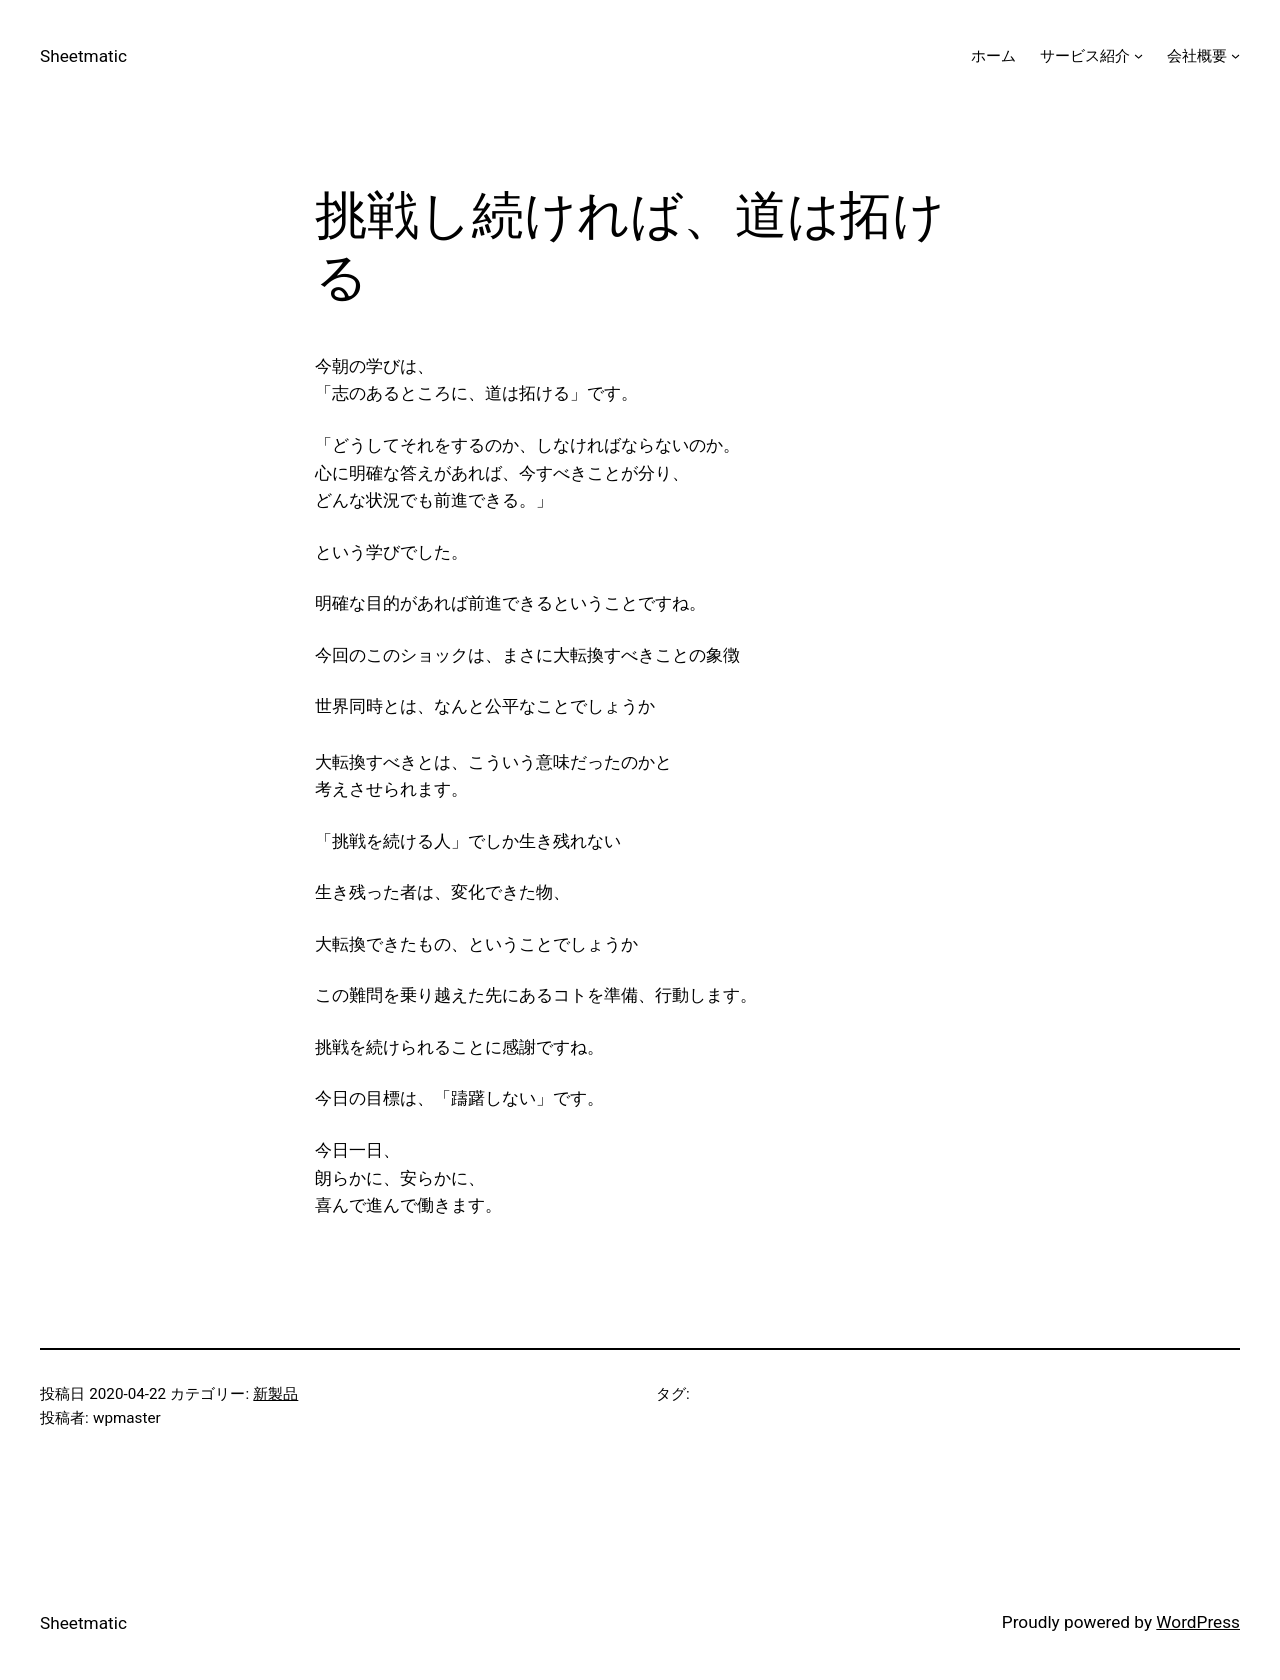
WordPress (1198, 1622)
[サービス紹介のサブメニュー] (1138, 55)
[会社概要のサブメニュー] (1235, 55)
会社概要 (1197, 56)
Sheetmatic (83, 56)
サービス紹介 (1085, 56)
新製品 (275, 1394)
